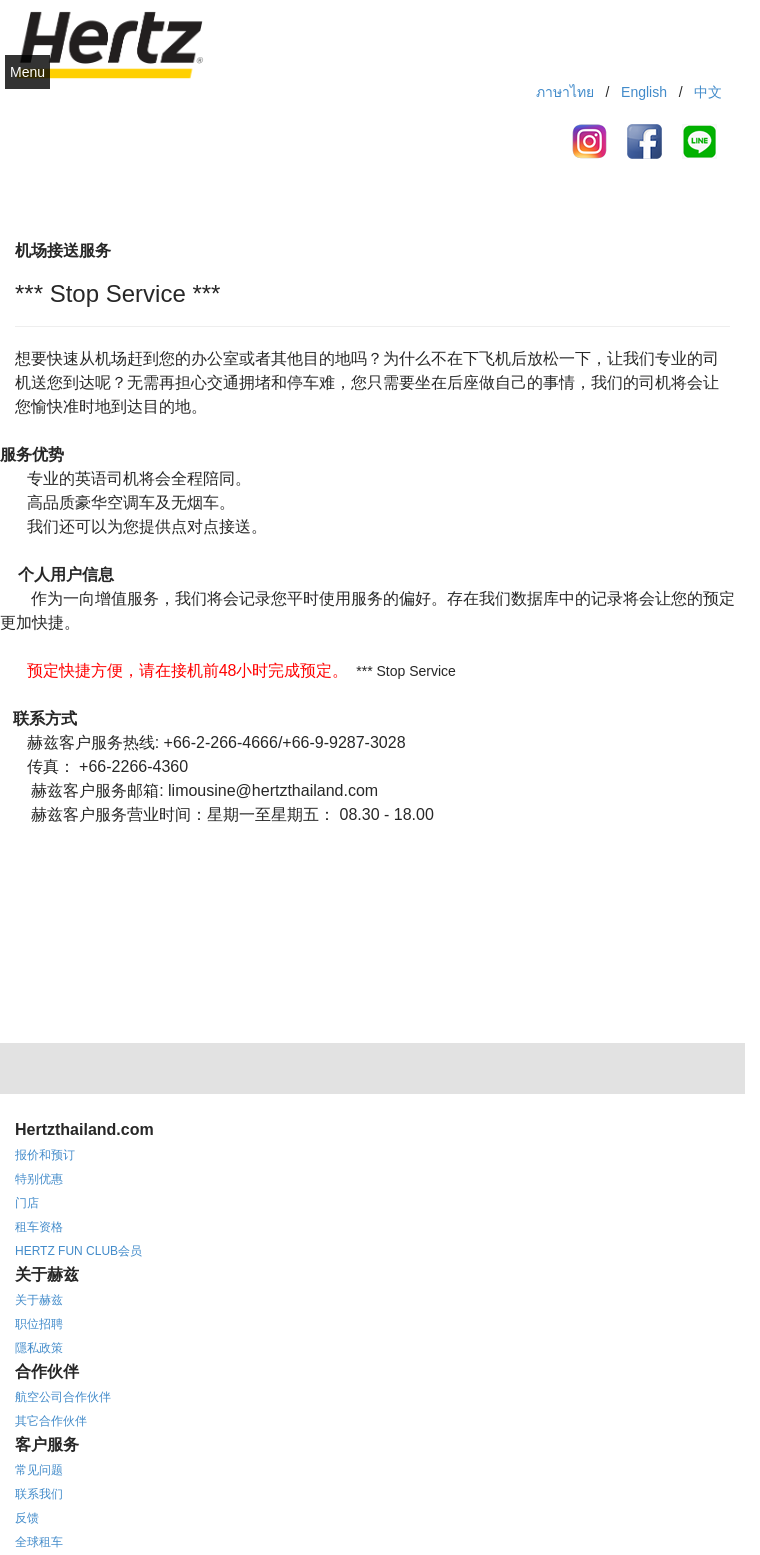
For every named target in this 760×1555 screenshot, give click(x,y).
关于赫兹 (39, 1300)
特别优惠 (39, 1179)
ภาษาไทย (565, 92)
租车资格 (39, 1227)
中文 (708, 92)
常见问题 (39, 1470)
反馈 (27, 1518)
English (644, 92)
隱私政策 (39, 1348)
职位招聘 (39, 1324)
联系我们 (39, 1494)
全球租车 (39, 1542)
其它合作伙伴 (51, 1421)
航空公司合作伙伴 (63, 1397)
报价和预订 (45, 1155)
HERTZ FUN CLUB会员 (78, 1251)
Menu (27, 72)
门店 (27, 1203)
